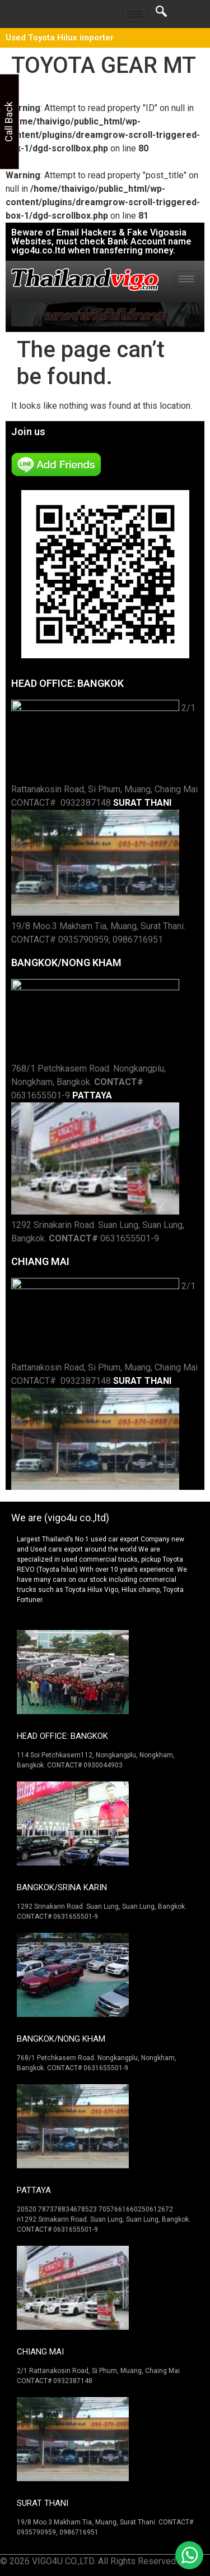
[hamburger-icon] (134, 14)
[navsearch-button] (161, 14)
